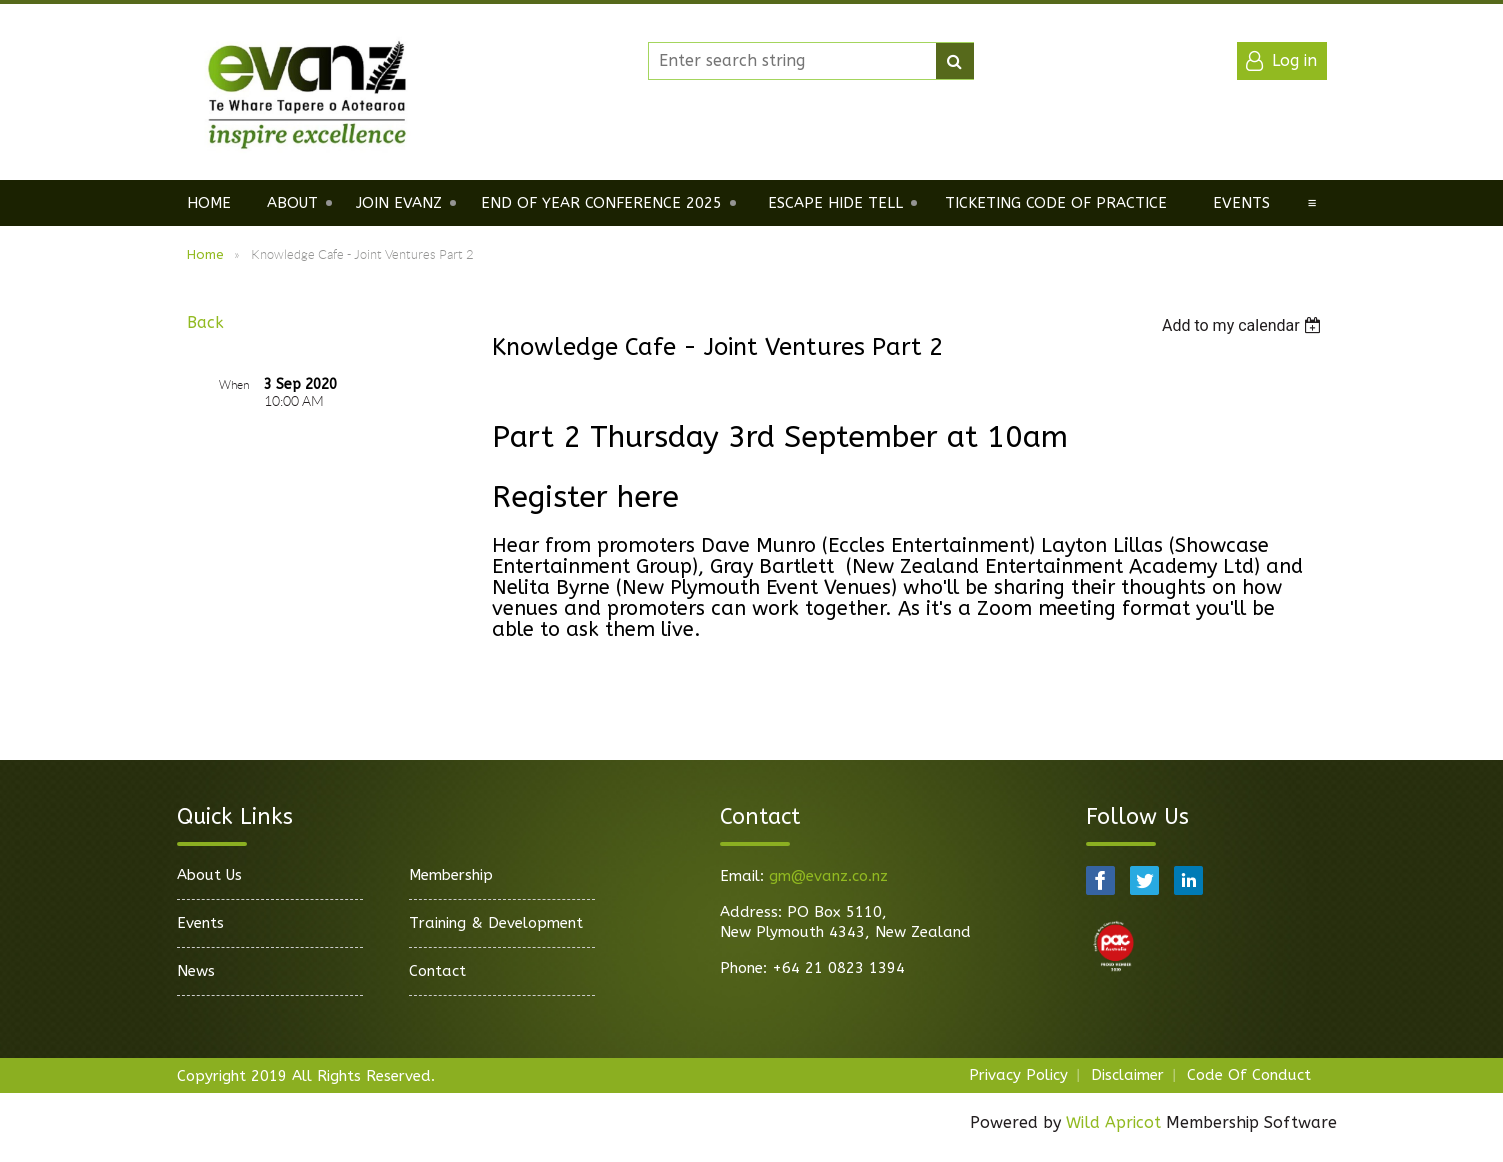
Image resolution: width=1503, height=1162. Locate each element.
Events (200, 923)
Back (205, 322)
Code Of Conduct (1249, 1075)
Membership (451, 875)
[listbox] (1244, 325)
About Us (209, 875)
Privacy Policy (1018, 1075)
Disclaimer (1127, 1075)
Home (205, 254)
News (196, 971)
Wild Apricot (1113, 1122)
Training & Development (496, 923)
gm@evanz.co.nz (828, 876)
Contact (437, 971)
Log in (1294, 60)
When (234, 384)
